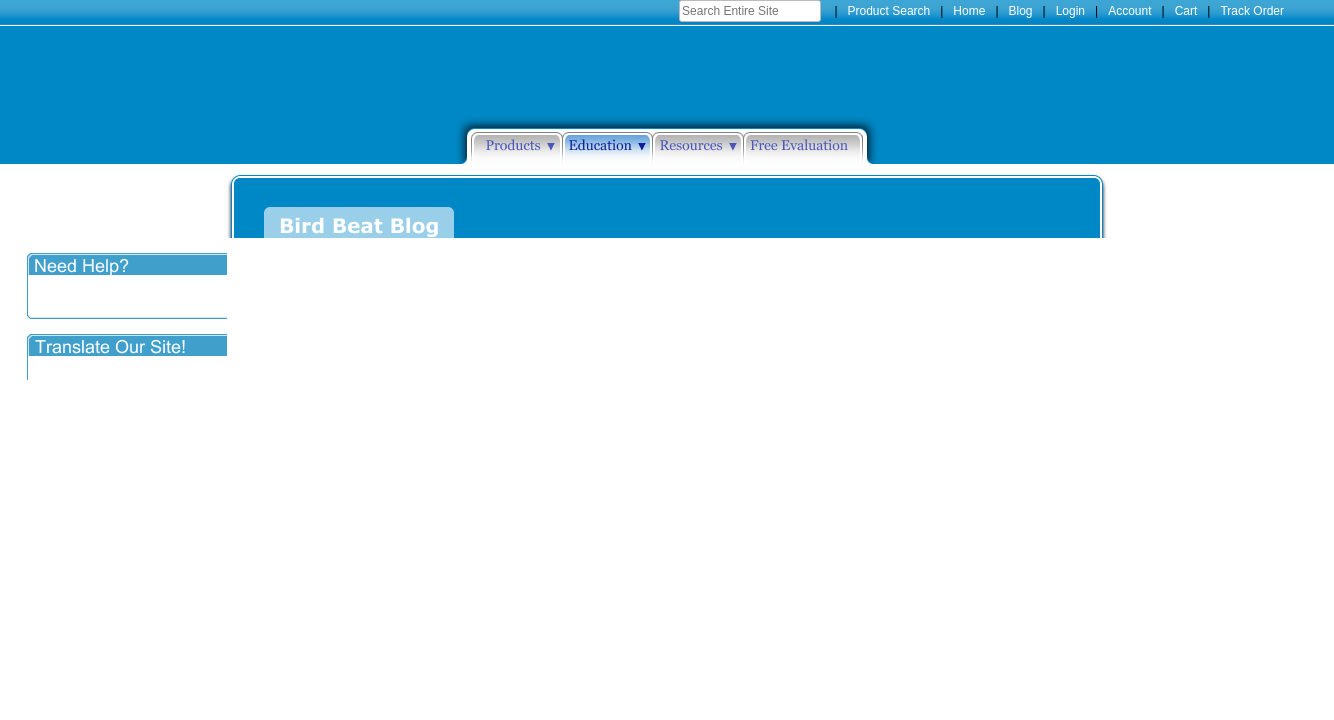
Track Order (1252, 11)
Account (1129, 11)
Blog (1021, 11)
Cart (1186, 11)
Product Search (889, 11)
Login (1070, 11)
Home (969, 11)
